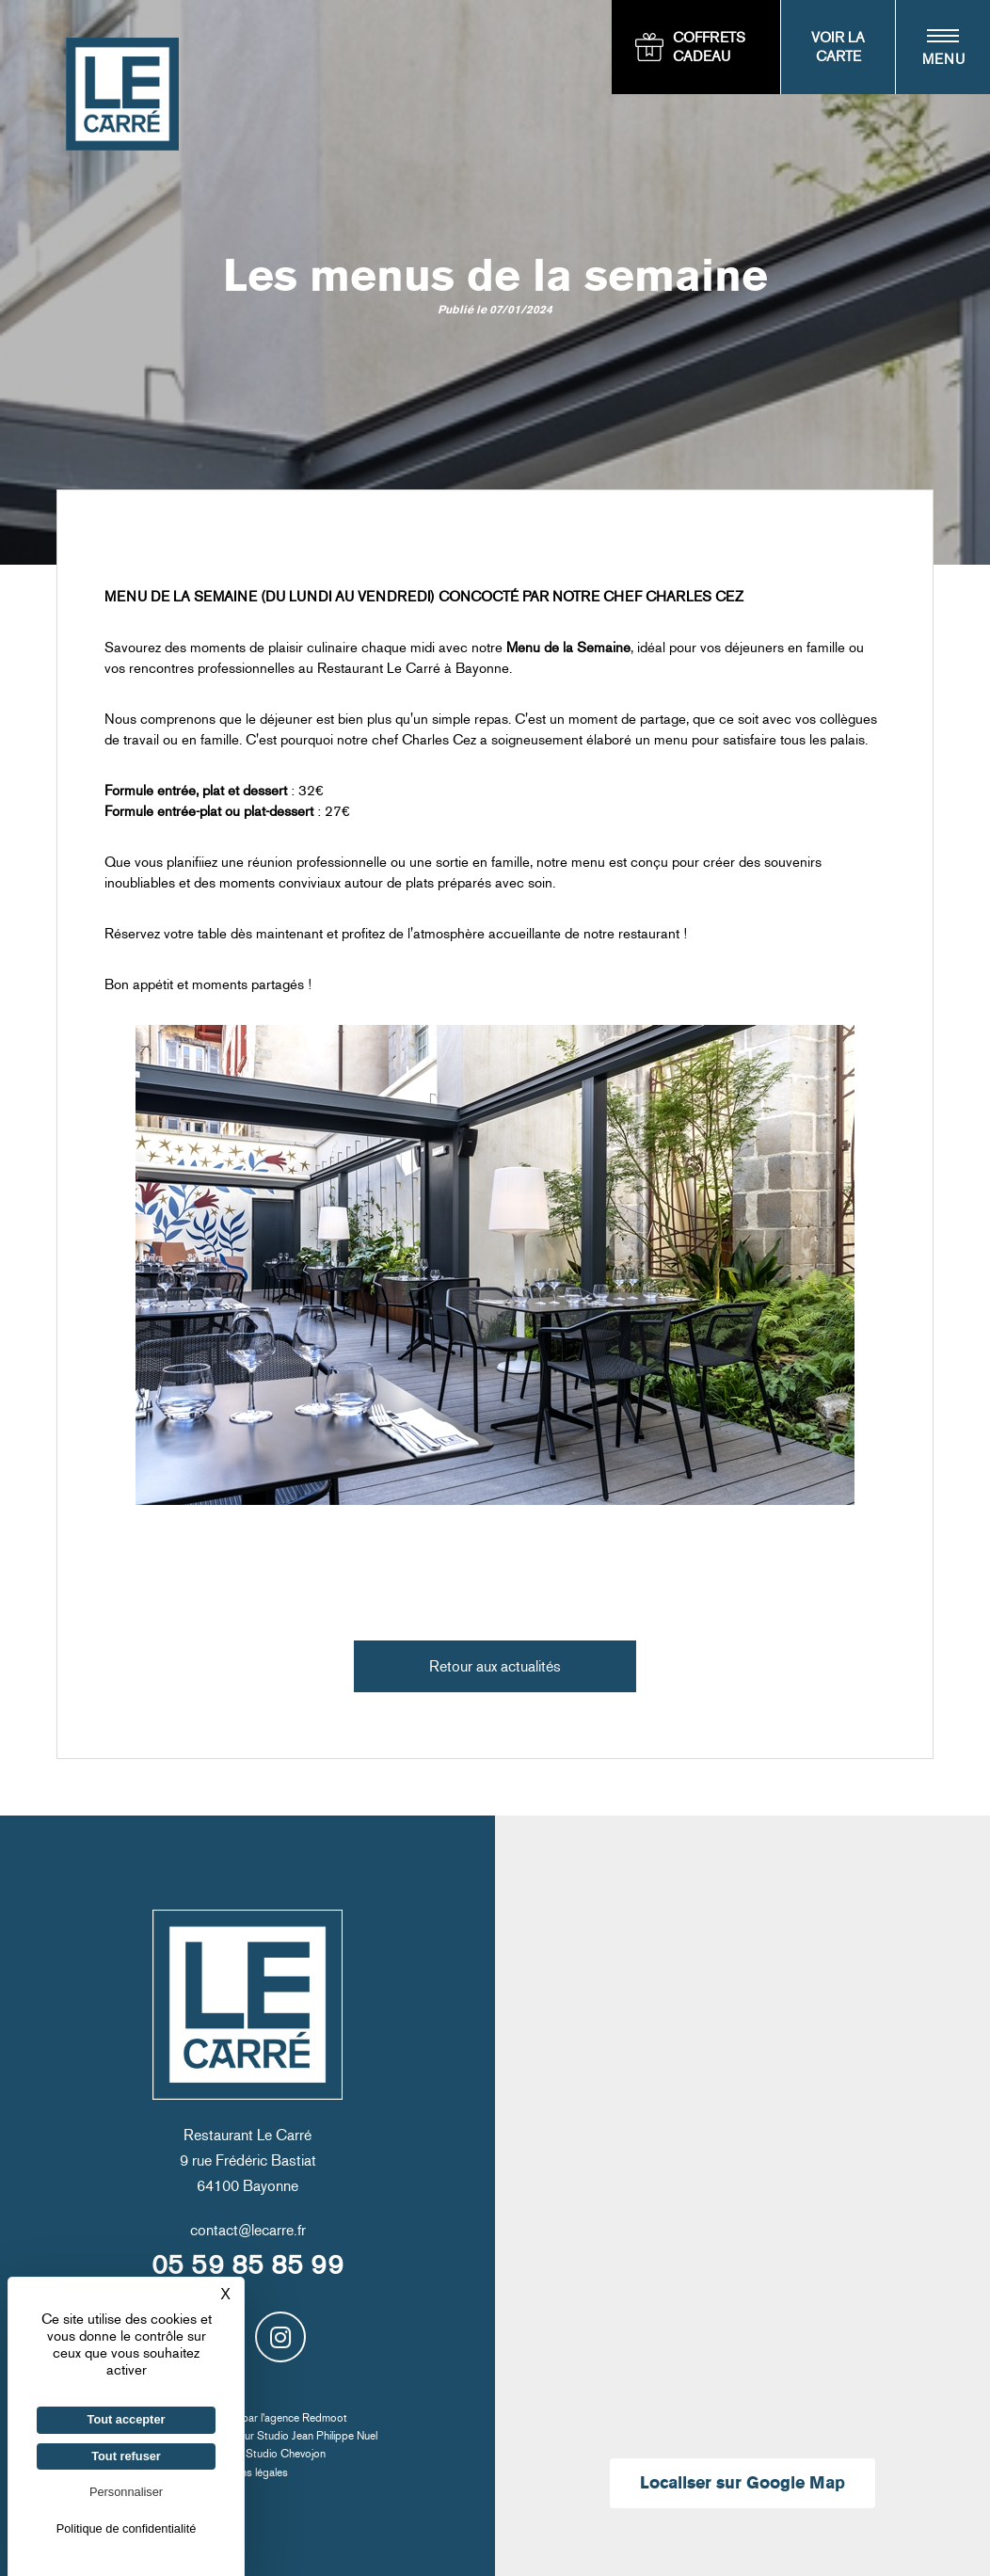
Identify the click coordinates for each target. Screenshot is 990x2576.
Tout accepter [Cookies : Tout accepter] (127, 2419)
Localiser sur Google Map (742, 2483)
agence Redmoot (305, 2417)
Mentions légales (248, 2472)
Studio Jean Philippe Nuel (317, 2435)
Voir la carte (838, 47)
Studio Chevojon (286, 2453)
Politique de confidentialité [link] (126, 2528)
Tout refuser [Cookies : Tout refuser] (126, 2456)
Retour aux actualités (495, 1666)
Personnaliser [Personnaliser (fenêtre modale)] (126, 2492)
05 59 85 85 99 (247, 2264)
